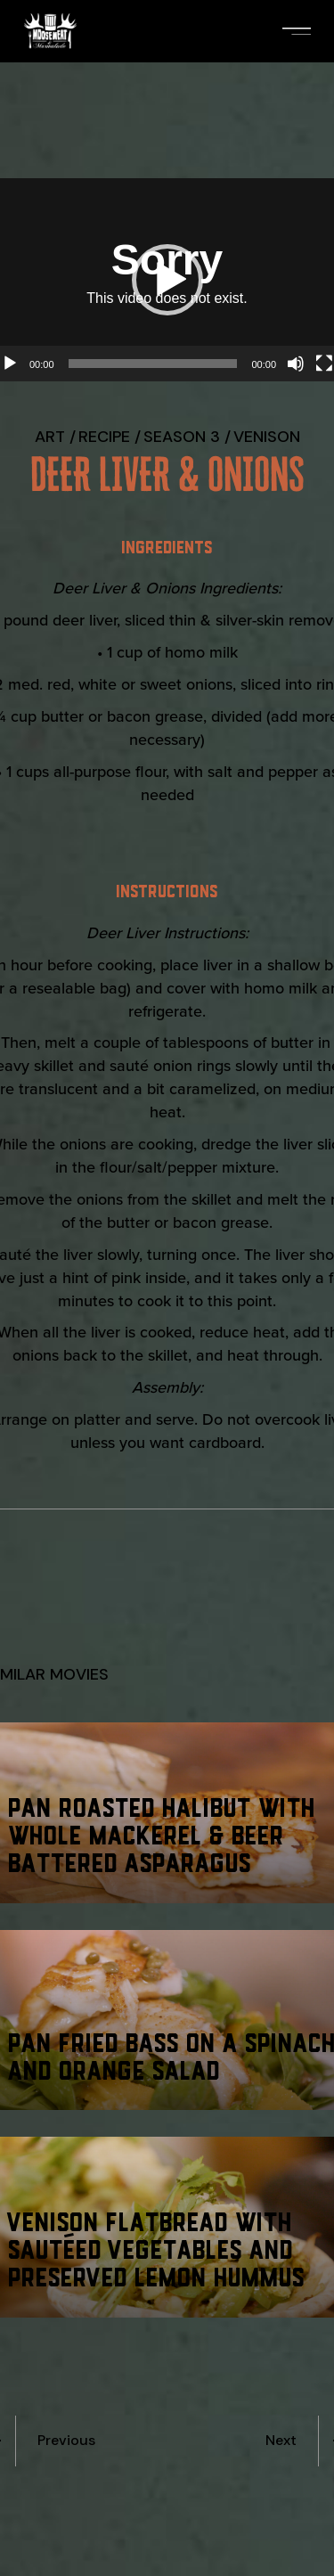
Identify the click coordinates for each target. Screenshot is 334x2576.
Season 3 (181, 436)
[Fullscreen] (324, 363)
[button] (167, 279)
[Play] (10, 363)
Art (50, 436)
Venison (266, 436)
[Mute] (296, 363)
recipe (104, 436)
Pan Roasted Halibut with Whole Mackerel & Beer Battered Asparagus (162, 1833)
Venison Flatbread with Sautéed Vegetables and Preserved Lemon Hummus (157, 2247)
